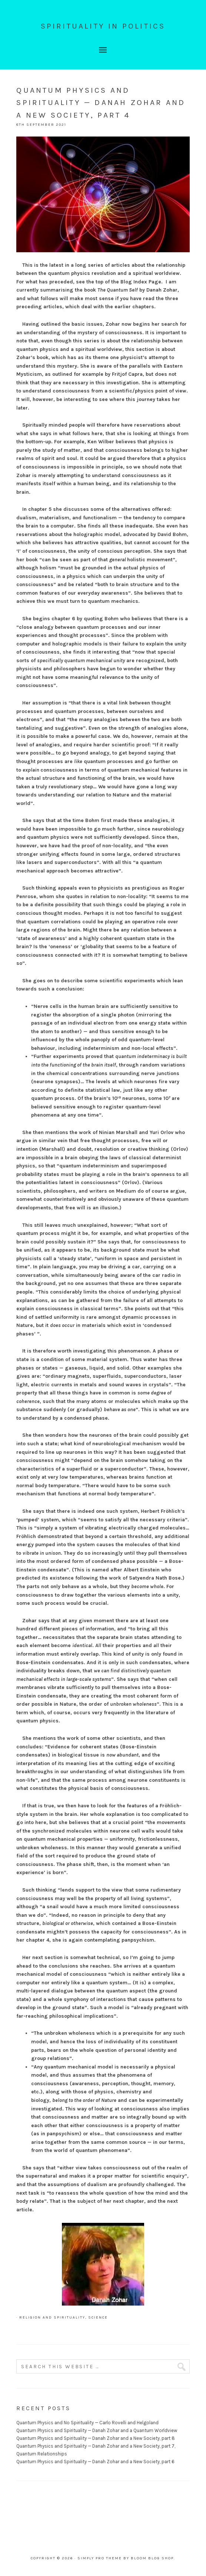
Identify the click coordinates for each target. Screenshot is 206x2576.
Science (98, 2317)
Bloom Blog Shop (152, 2558)
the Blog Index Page (136, 282)
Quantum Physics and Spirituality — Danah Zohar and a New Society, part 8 (95, 2438)
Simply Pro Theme (99, 2558)
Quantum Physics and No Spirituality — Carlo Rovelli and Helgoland (87, 2422)
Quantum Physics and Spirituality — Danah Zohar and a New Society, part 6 (95, 2461)
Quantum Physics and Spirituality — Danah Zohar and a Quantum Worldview (96, 2430)
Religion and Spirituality (52, 2317)
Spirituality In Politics (103, 26)
